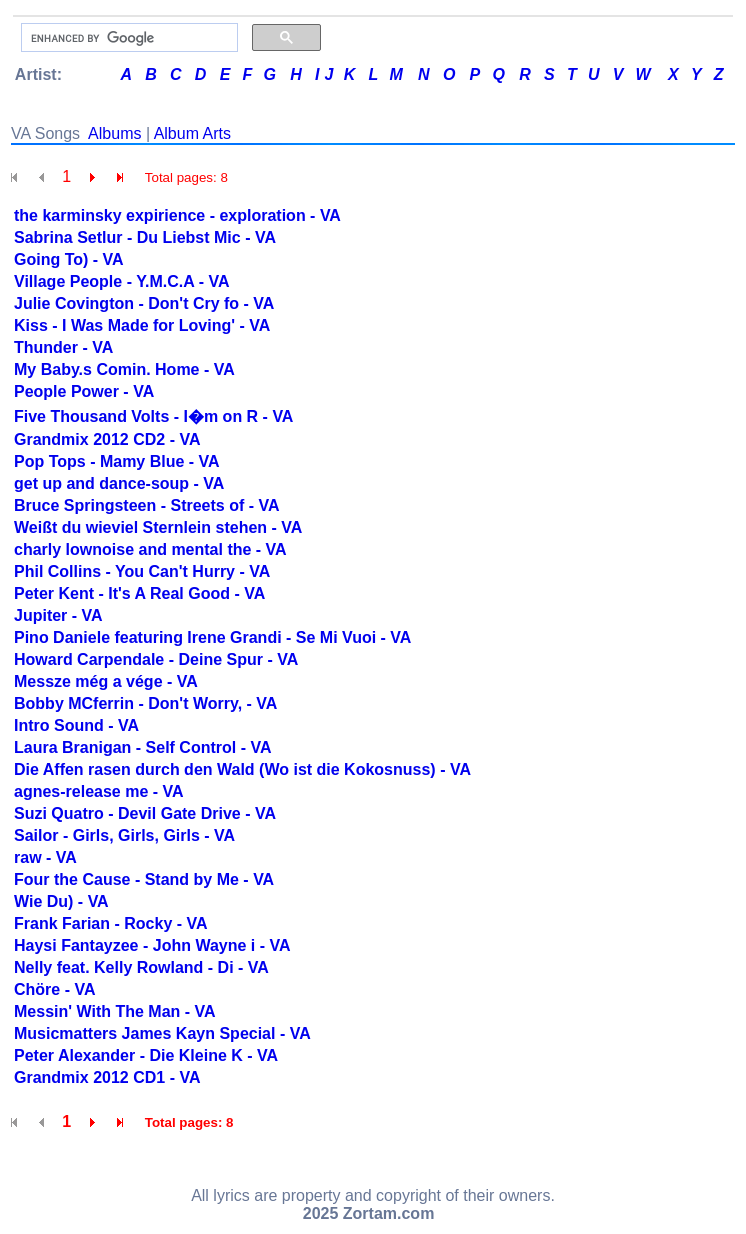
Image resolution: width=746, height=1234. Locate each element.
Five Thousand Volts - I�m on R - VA (153, 416)
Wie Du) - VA (61, 901)
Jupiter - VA (58, 615)
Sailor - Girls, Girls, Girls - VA (124, 835)
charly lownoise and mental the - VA (150, 549)
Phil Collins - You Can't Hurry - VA (142, 571)
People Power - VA (84, 391)
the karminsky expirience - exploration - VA (177, 215)
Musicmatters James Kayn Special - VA (162, 1033)
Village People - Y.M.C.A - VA (121, 281)
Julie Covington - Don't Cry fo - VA (144, 303)
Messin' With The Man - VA (115, 1011)
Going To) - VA (69, 259)
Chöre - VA (54, 989)
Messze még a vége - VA (106, 681)
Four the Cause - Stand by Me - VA (144, 879)
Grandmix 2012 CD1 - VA (107, 1077)
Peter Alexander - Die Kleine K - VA (146, 1055)
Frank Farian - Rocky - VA (111, 923)
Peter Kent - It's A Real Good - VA (139, 593)
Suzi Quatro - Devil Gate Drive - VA (145, 813)
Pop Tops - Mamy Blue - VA (117, 461)
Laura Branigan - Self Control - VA (143, 747)
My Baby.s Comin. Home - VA (124, 369)
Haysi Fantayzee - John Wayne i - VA (152, 945)
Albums (114, 133)
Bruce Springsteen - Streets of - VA (147, 505)
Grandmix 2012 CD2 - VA (107, 439)
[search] (127, 38)
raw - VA (45, 857)
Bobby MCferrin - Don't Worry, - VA (145, 703)
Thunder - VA (63, 347)
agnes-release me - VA (99, 791)
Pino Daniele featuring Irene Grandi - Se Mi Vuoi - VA (212, 637)
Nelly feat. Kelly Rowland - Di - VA (141, 967)
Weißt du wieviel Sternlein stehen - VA (158, 527)
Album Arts (192, 133)
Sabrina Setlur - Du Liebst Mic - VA (145, 237)
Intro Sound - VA (76, 725)
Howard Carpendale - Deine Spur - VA (156, 659)
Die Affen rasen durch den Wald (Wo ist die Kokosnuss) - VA (242, 769)
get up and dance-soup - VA (119, 483)
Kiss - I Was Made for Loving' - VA (142, 325)
